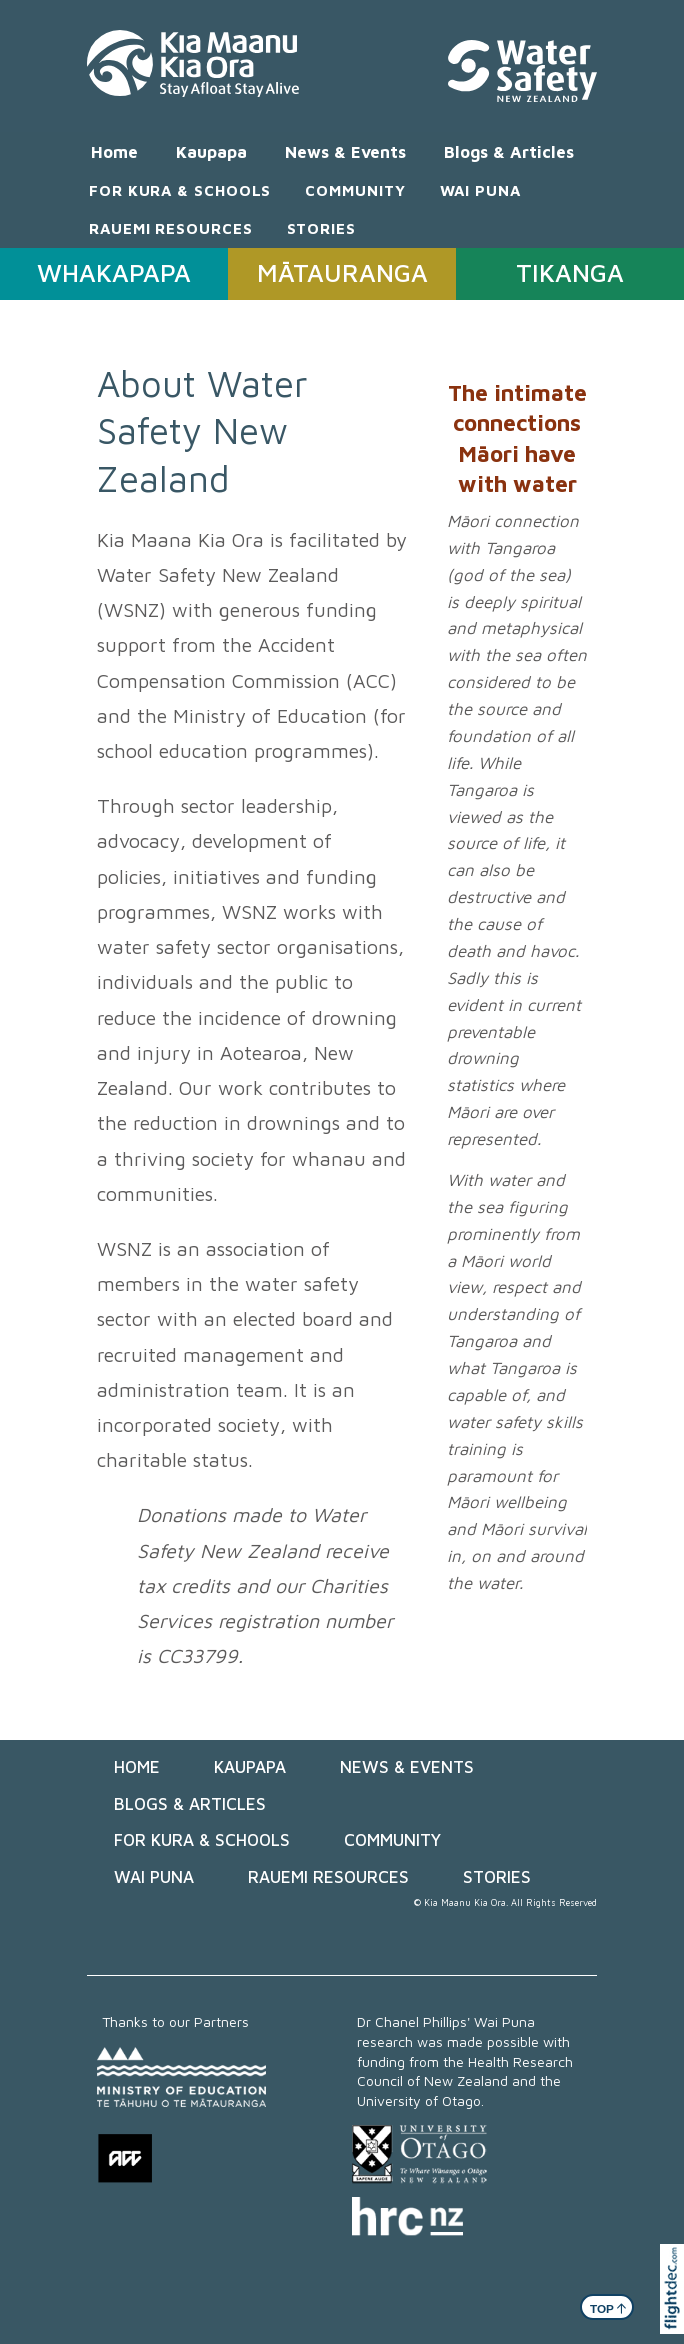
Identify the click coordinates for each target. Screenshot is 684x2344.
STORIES (321, 228)
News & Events (345, 152)
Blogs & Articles (509, 152)
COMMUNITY (355, 190)
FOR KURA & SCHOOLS (180, 190)
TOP (608, 2307)
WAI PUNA (480, 190)
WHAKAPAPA (114, 272)
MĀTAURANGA (342, 272)
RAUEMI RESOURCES (171, 228)
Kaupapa (211, 152)
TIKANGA (570, 272)
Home (114, 152)
